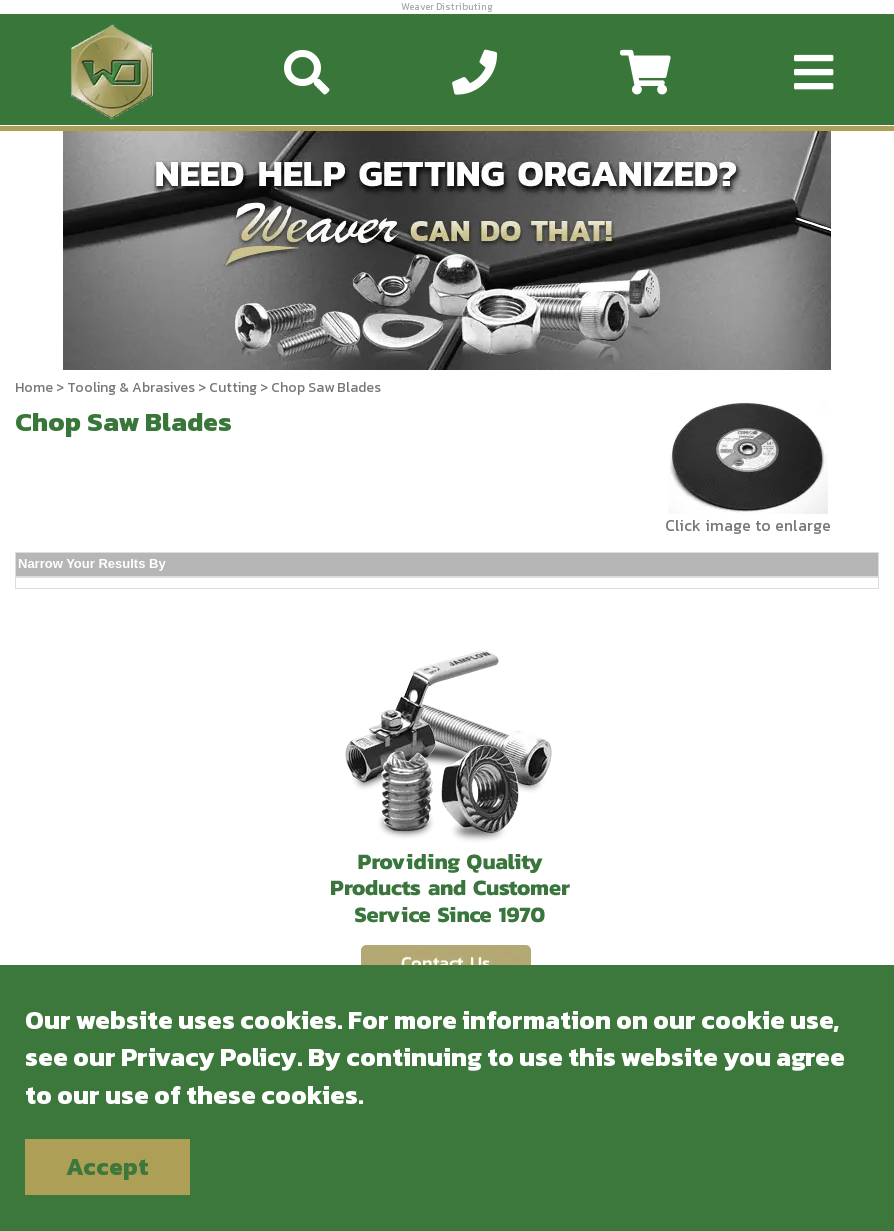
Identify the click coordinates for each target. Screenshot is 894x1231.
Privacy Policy (209, 1056)
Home (34, 387)
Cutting (233, 387)
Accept (107, 1166)
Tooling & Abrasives (131, 387)
